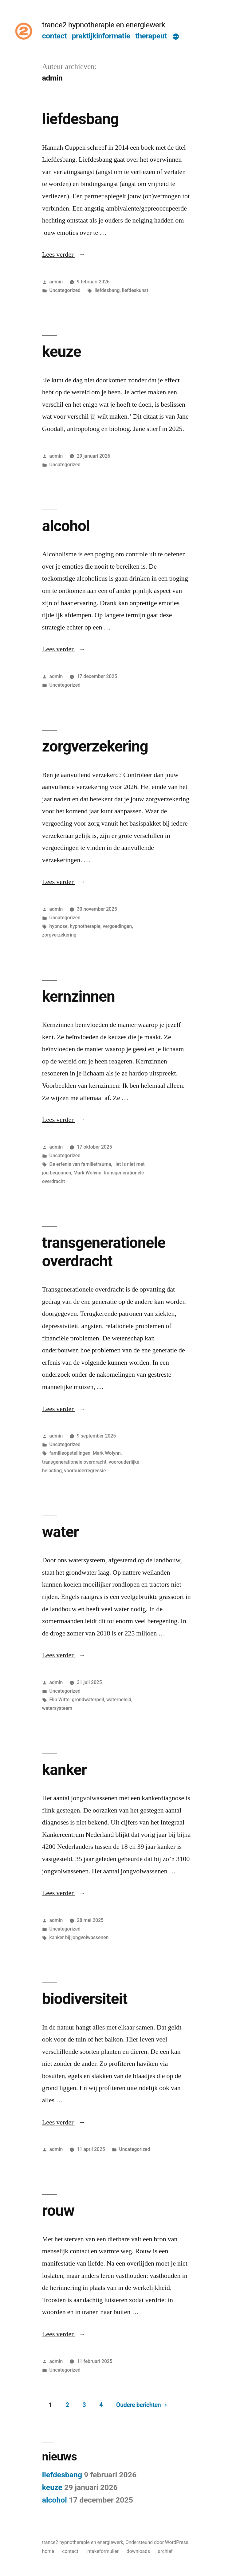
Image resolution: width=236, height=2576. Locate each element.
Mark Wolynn (87, 1173)
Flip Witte (59, 1699)
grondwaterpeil (88, 1699)
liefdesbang (80, 119)
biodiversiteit (84, 1999)
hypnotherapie (85, 926)
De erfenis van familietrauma (80, 1164)
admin (56, 282)
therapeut (151, 35)
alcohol (66, 526)
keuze (61, 352)
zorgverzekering (95, 746)
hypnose (58, 926)
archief (165, 2551)
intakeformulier (102, 2551)
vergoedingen (117, 926)
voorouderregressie (85, 1470)
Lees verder (63, 254)
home (48, 2551)
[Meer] (175, 37)
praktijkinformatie (101, 35)
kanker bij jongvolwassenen (79, 1937)
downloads (138, 2551)
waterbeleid (118, 1699)
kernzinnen (78, 996)
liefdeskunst (135, 290)
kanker (64, 1770)
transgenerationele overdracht (103, 1252)
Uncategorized (65, 290)
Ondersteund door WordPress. (157, 2542)
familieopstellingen (70, 1453)
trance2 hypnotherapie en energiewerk (103, 24)
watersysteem (57, 1708)
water (60, 1532)
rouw (58, 2210)
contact (54, 35)
